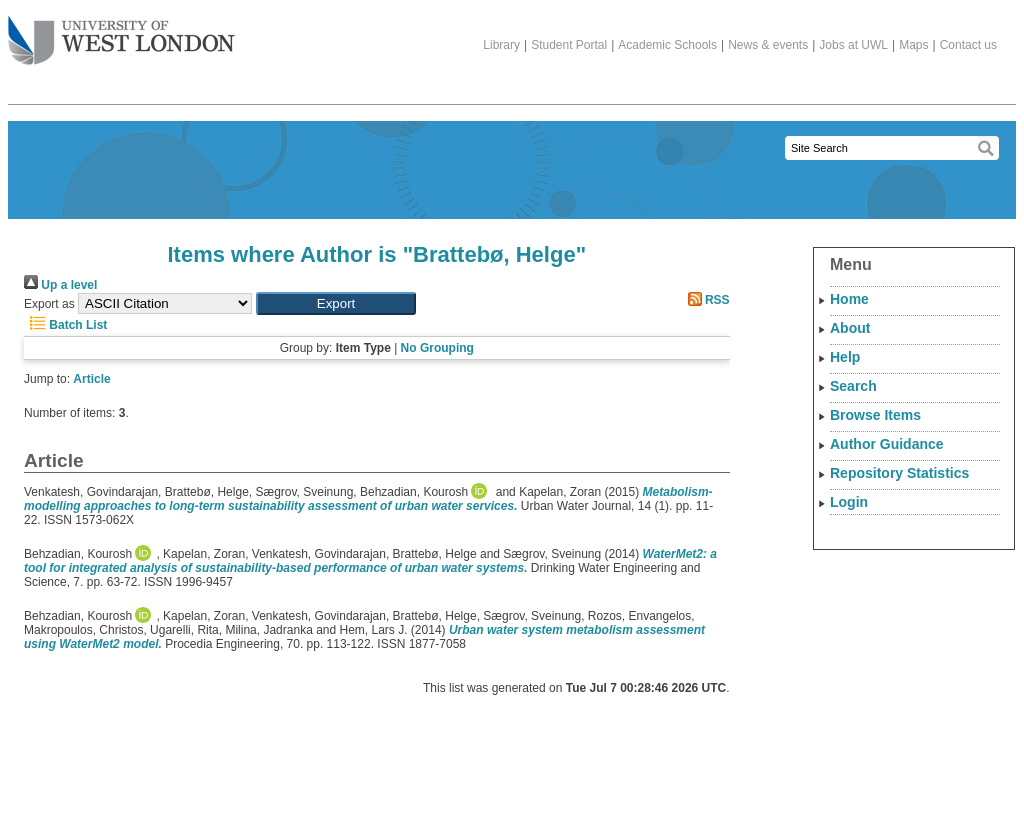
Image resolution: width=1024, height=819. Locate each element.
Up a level (60, 285)
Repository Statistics (899, 473)
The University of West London (121, 33)
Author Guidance (887, 444)
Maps (913, 45)
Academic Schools (667, 45)
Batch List (65, 325)
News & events (768, 45)
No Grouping (437, 348)
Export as (49, 304)
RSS (706, 300)
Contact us (968, 45)
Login (849, 502)
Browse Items (875, 415)
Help (845, 357)
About (850, 328)
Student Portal (569, 45)
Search (853, 386)
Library (501, 45)
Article (91, 379)
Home (849, 299)
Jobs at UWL (853, 45)
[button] (336, 303)
